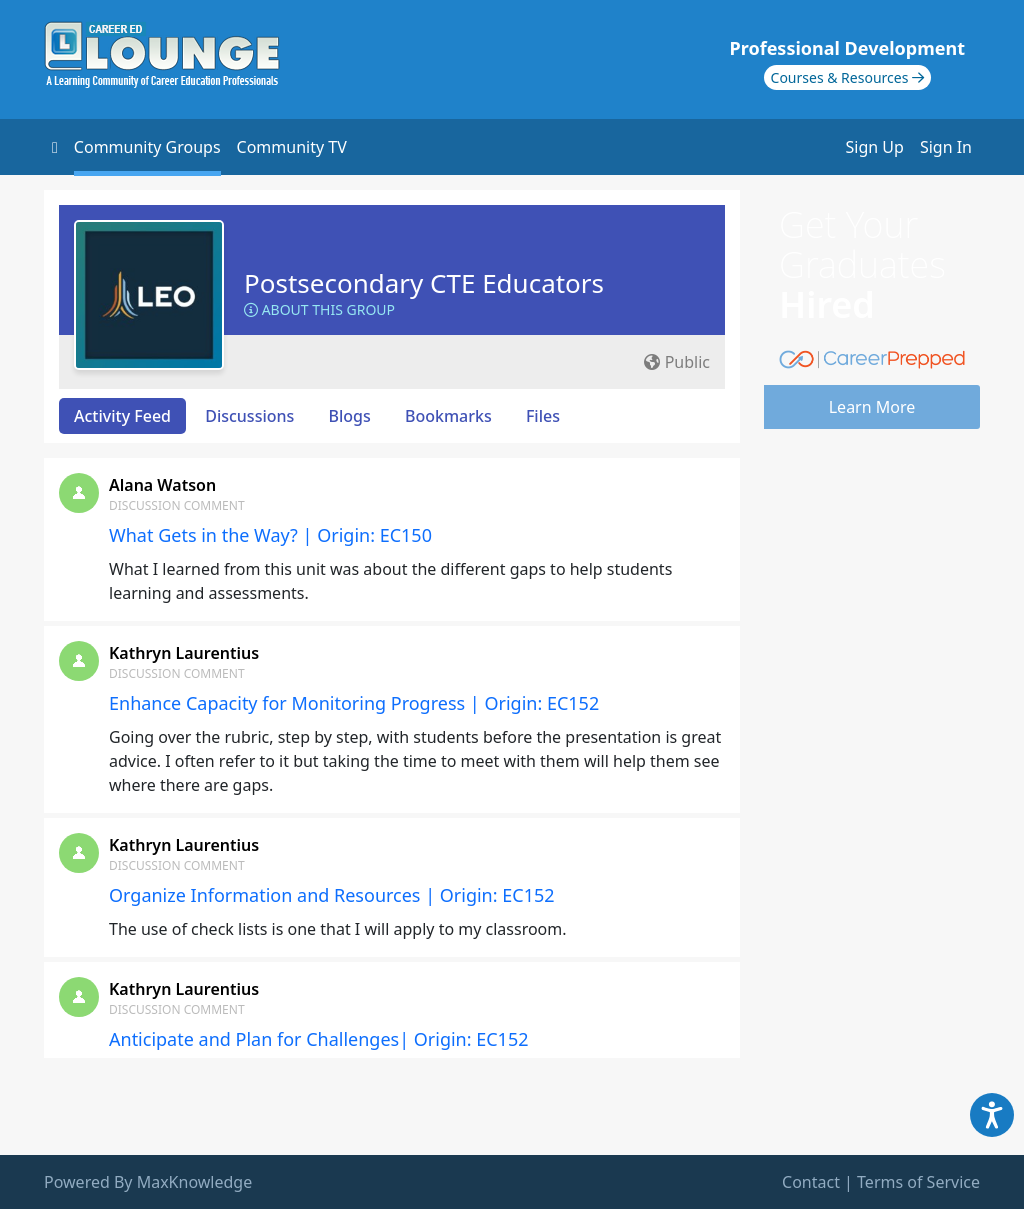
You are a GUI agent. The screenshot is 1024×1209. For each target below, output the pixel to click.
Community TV (292, 147)
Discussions (249, 416)
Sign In (946, 147)
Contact (811, 1182)
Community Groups (147, 147)
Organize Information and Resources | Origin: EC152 (332, 895)
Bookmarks (448, 416)
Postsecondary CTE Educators (424, 283)
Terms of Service (918, 1182)
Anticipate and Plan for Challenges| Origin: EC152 (319, 1039)
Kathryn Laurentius (184, 653)
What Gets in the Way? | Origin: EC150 (270, 535)
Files (543, 416)
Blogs (350, 416)
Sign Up (875, 147)
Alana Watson (162, 485)
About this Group (319, 309)
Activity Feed (122, 416)
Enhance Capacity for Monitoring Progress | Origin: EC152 (354, 703)
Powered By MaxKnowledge (148, 1182)
